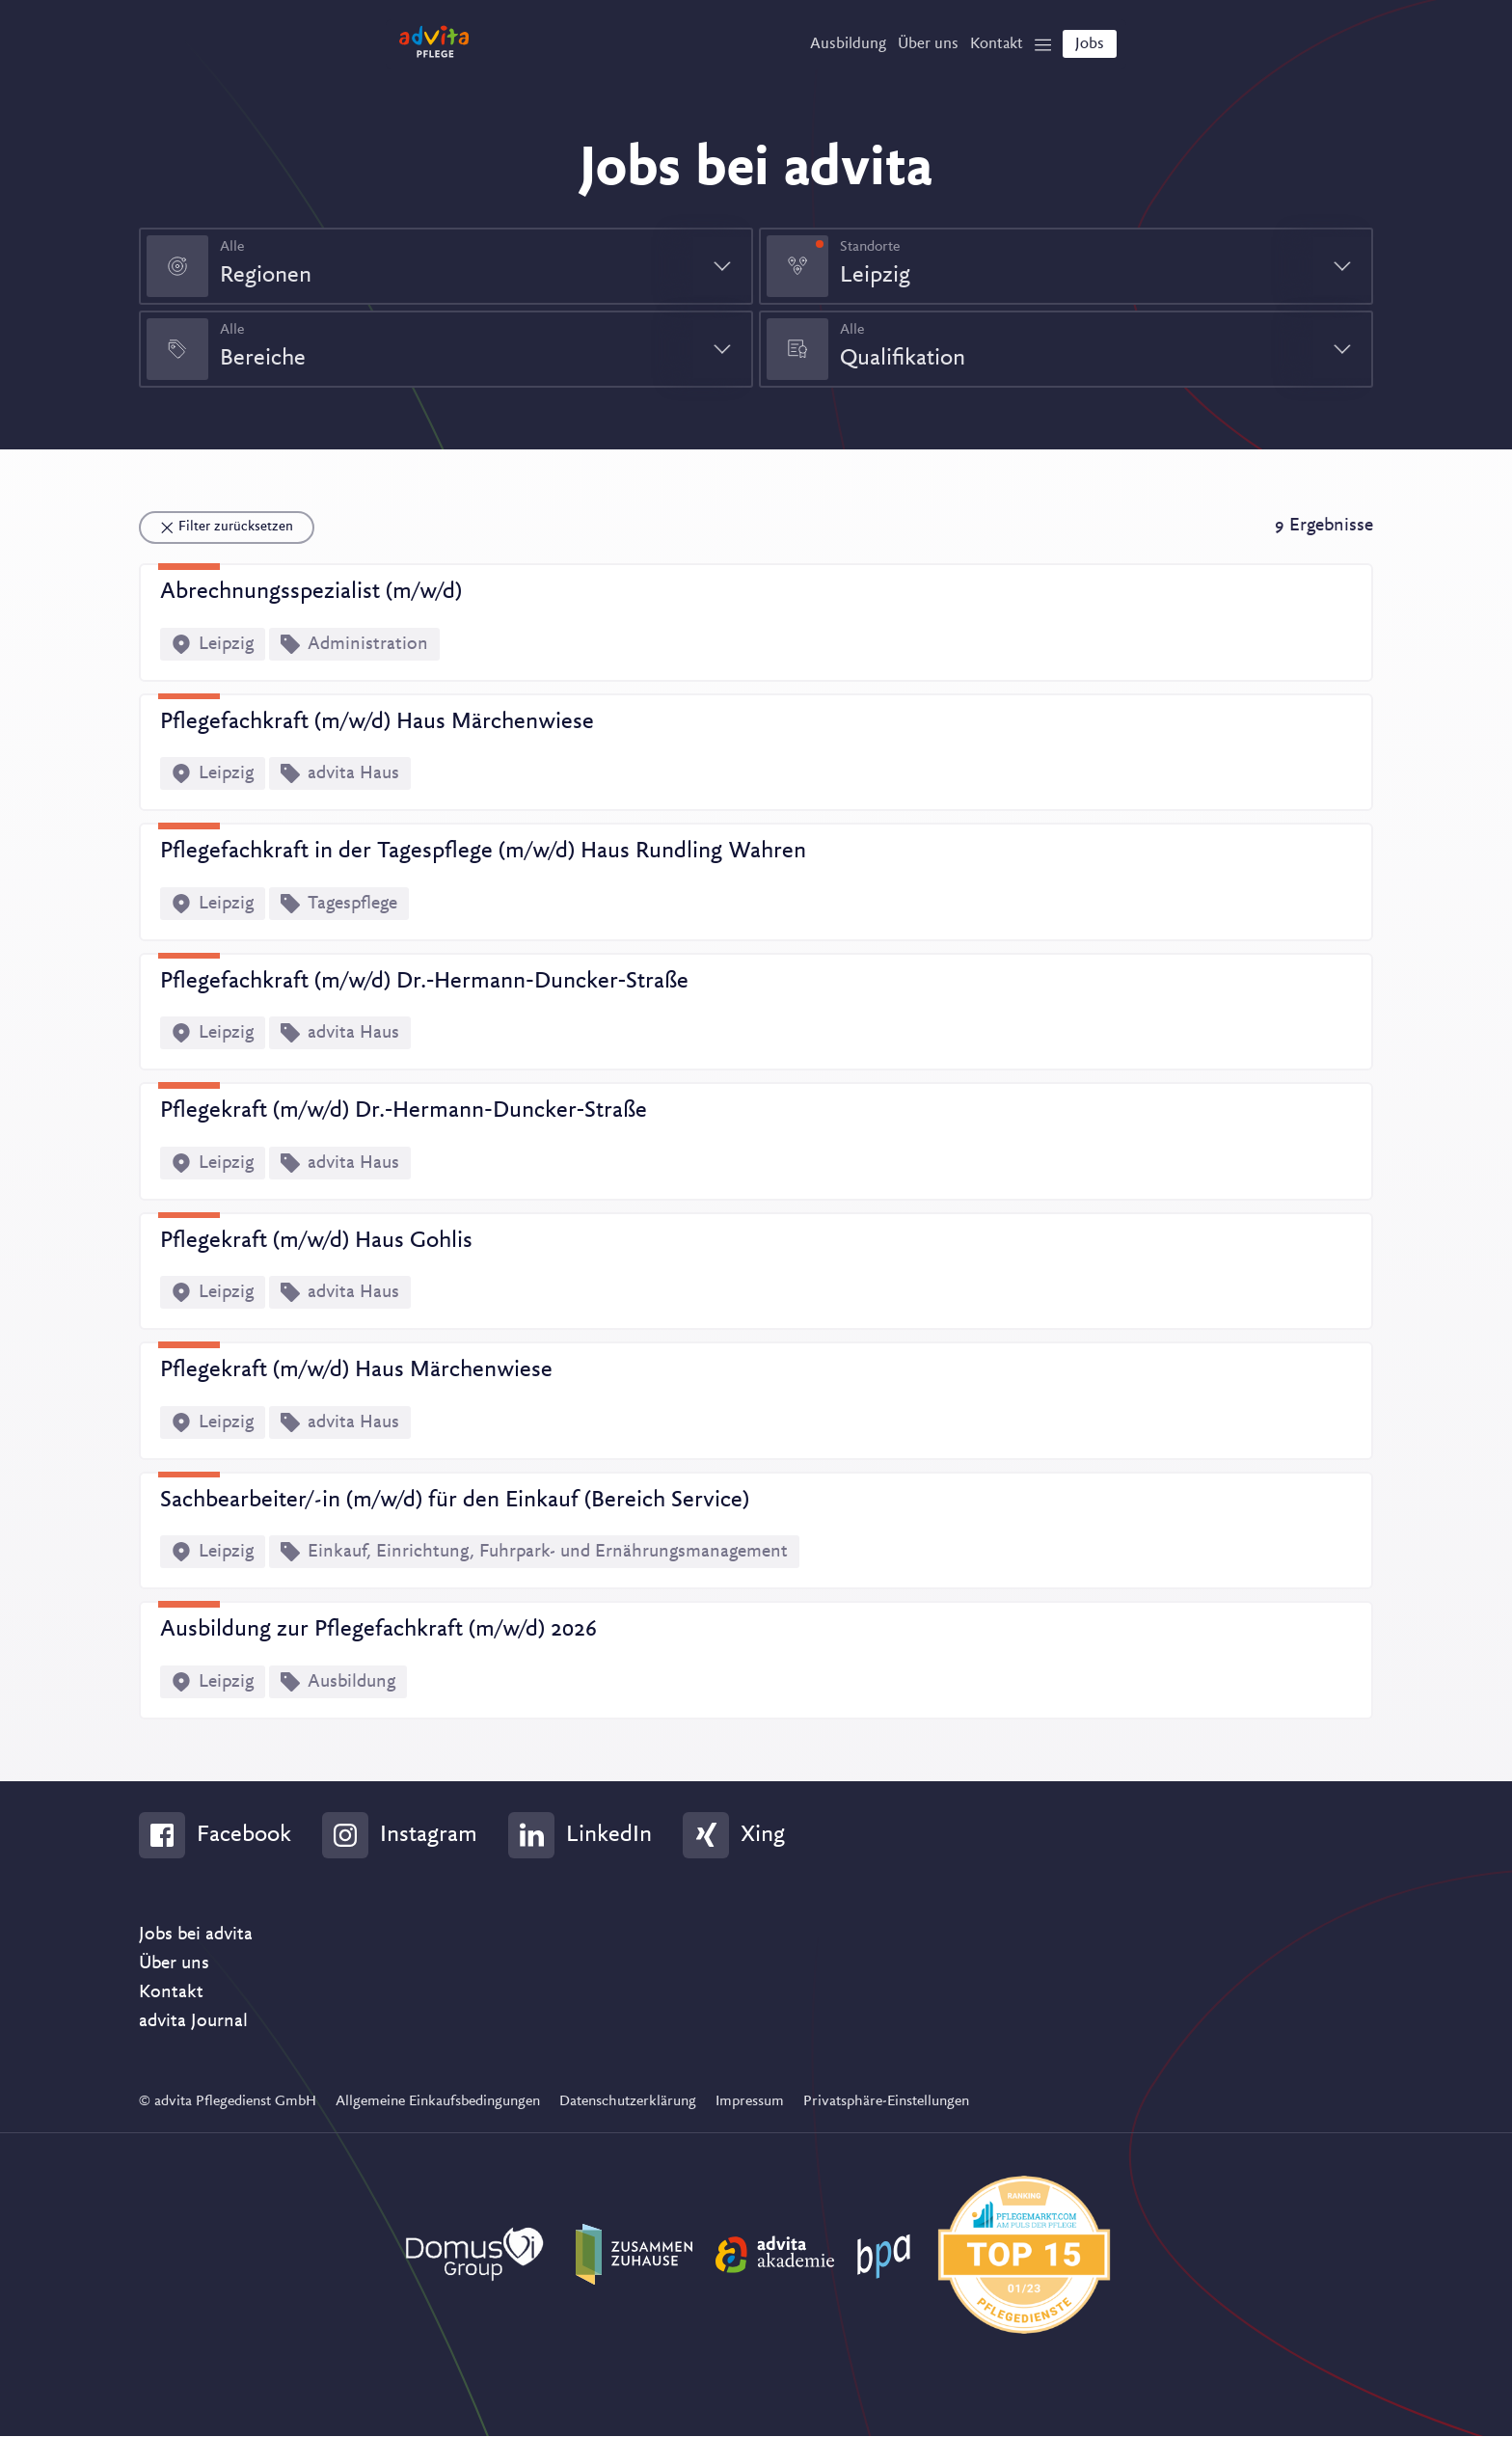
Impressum (750, 2102)
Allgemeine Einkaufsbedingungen (438, 2102)
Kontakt (171, 1993)
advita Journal (193, 2022)
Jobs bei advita (196, 1935)
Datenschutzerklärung (627, 2102)
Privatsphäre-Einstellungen (886, 2102)
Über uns (174, 1964)
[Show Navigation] (1032, 49)
